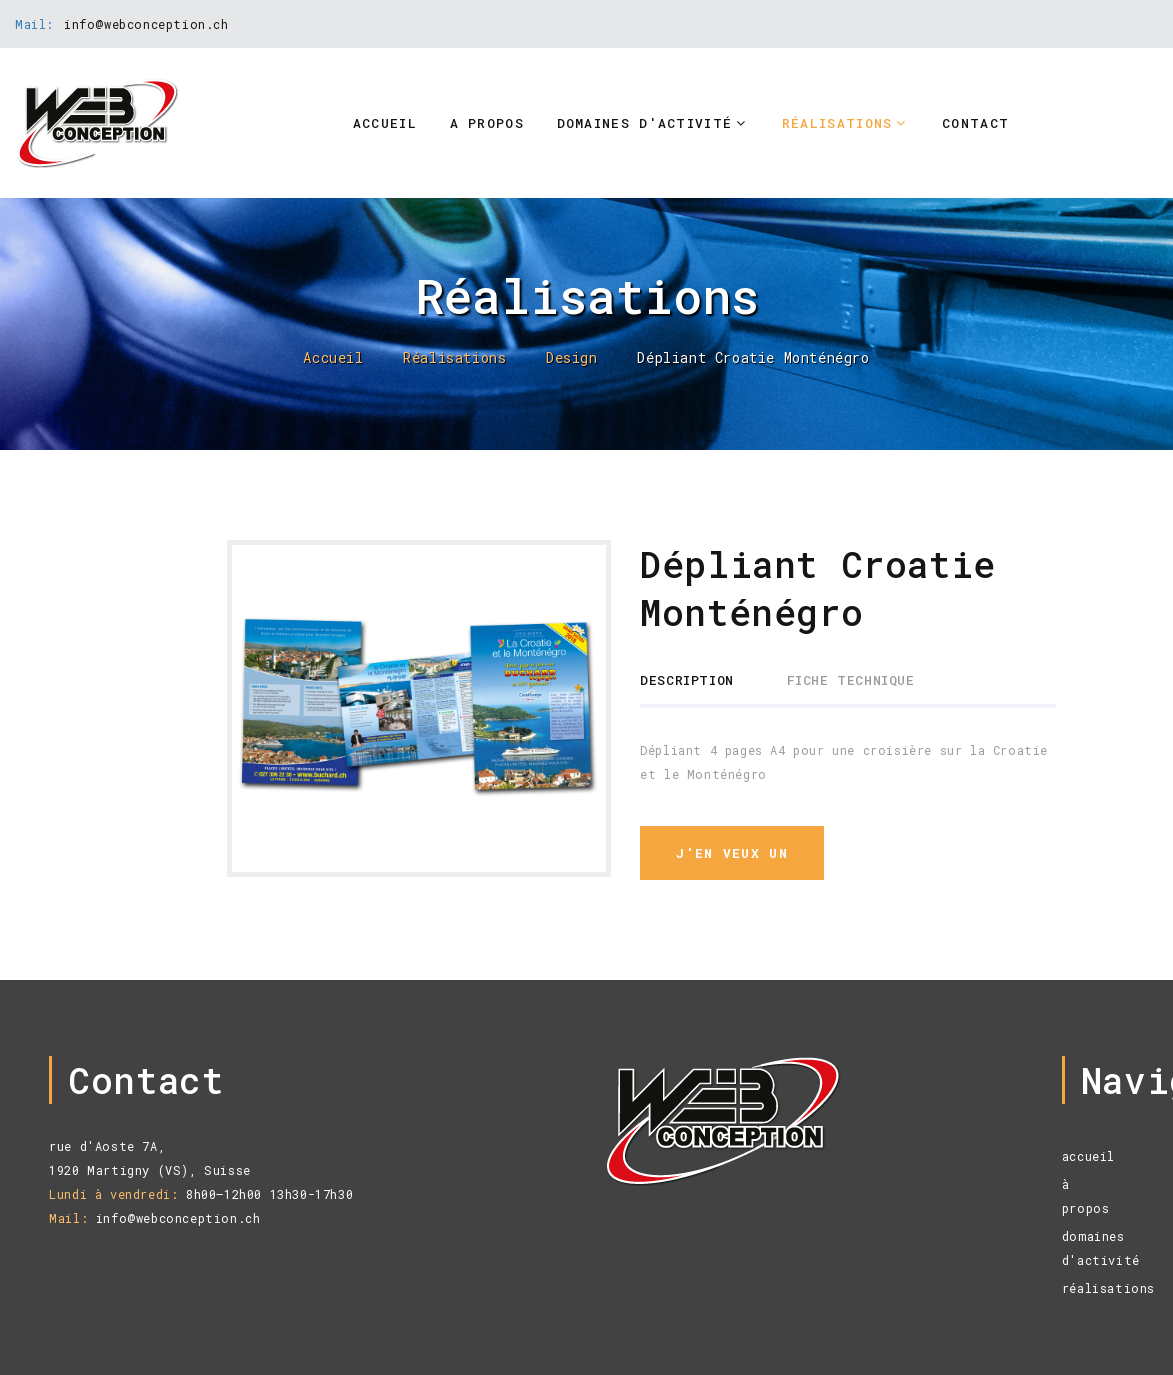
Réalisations (837, 123)
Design (572, 358)
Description (687, 680)
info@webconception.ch (146, 24)
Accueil (385, 123)
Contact (975, 123)
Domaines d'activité (645, 123)
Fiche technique (851, 680)
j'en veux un (732, 853)
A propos (487, 123)
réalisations (1108, 1288)
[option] (419, 708)
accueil (1088, 1156)
